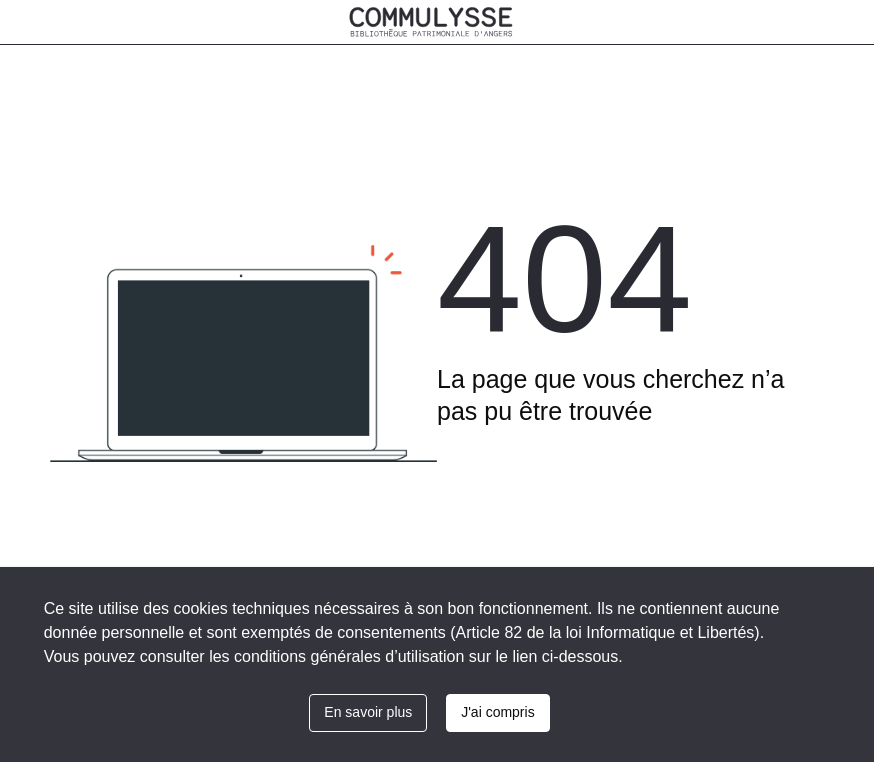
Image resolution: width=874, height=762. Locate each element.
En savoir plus (368, 712)
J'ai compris (497, 712)
